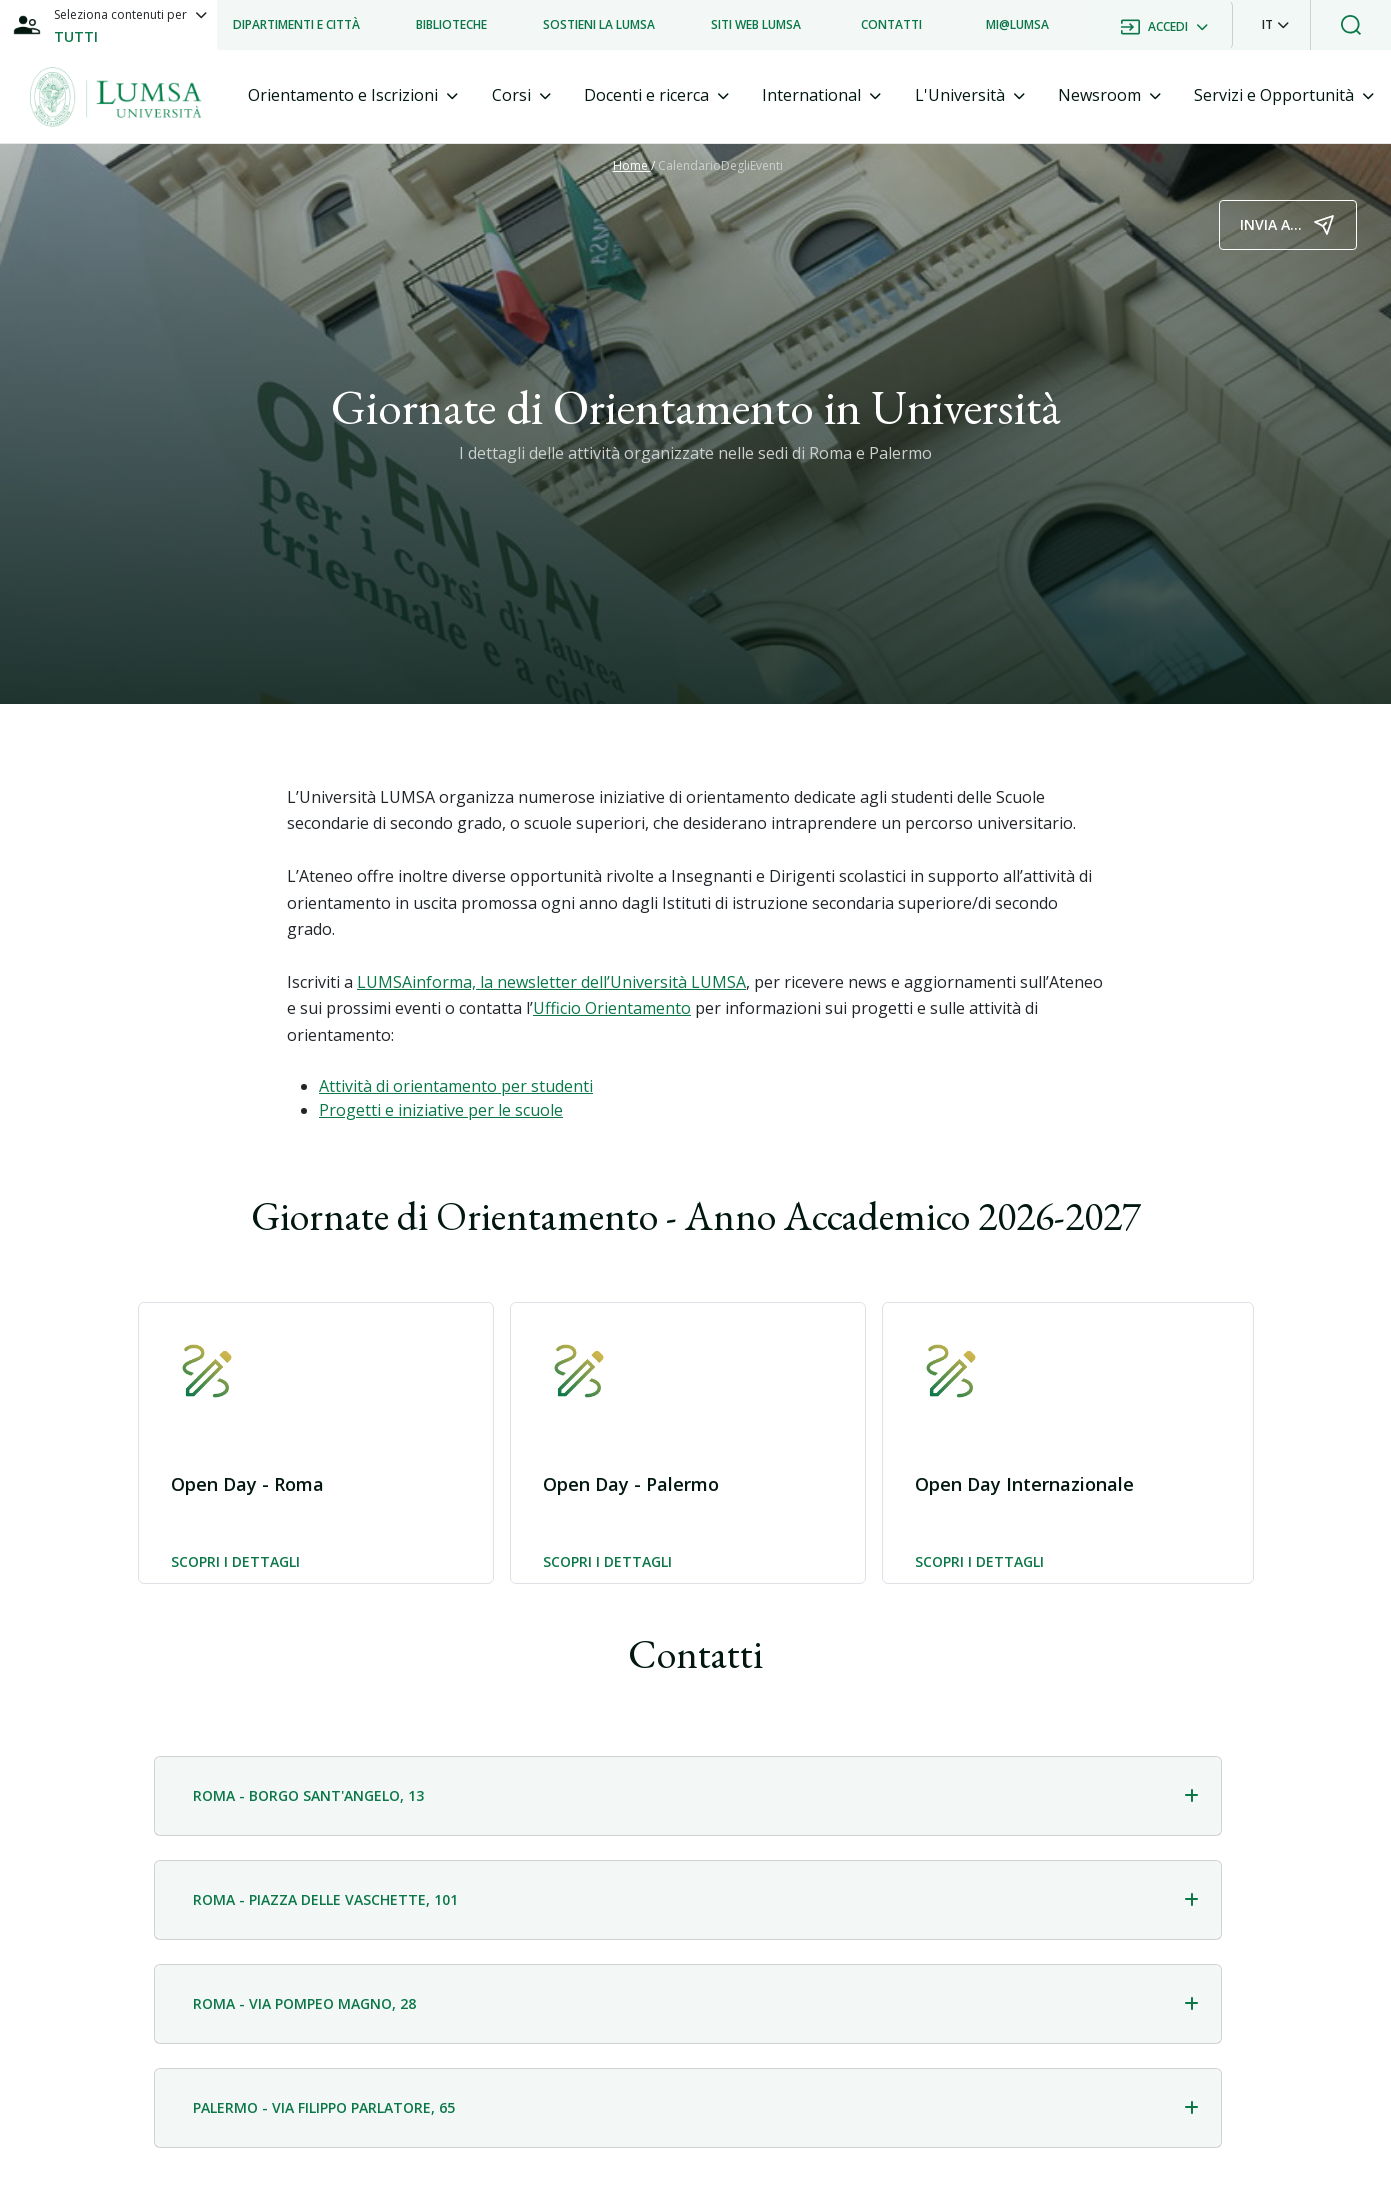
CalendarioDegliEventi (720, 165)
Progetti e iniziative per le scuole (441, 1110)
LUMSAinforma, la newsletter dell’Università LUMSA (551, 982)
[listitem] (296, 25)
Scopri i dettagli (235, 1562)
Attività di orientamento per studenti (456, 1086)
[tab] (353, 95)
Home (632, 165)
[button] (1275, 25)
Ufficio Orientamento (612, 1008)
